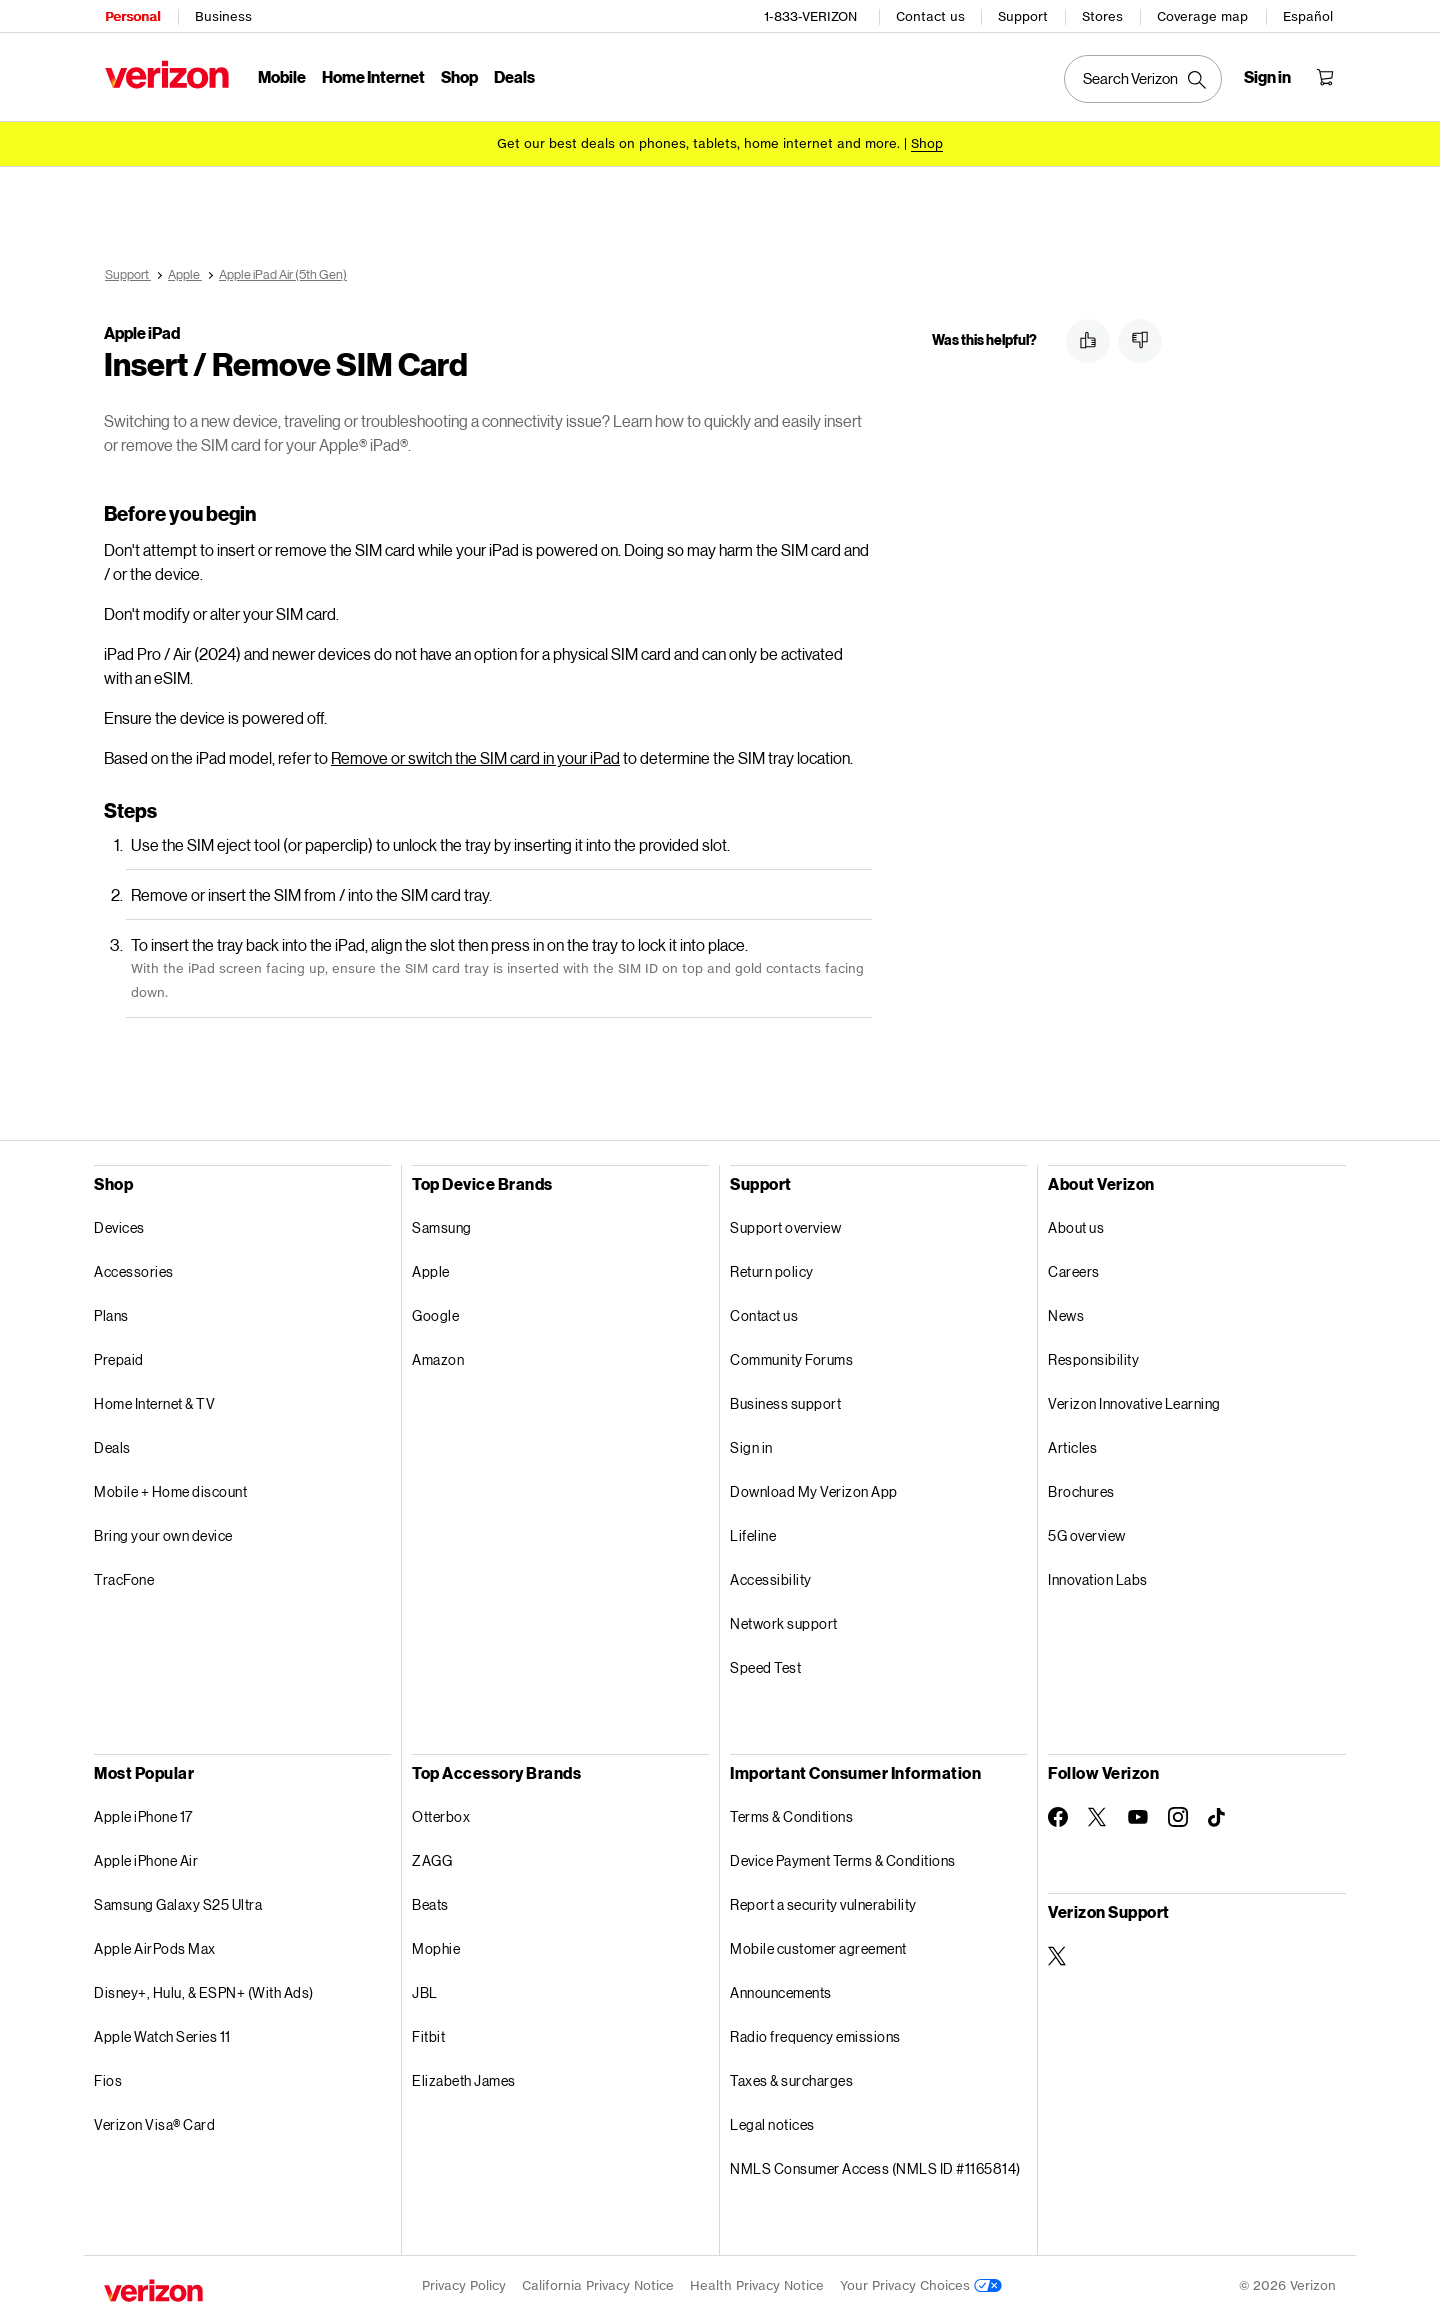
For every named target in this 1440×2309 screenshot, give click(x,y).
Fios (108, 2073)
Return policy (772, 1264)
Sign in (751, 1440)
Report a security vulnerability (823, 1897)
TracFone (124, 1572)
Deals (112, 1440)
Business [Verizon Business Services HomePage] (222, 15)
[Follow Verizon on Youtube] (1138, 1810)
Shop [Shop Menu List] (458, 75)
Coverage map (1203, 15)
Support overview (785, 1220)
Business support (785, 1396)
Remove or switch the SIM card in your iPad (475, 750)
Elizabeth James (464, 2073)
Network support (784, 1616)
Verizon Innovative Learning (1134, 1396)
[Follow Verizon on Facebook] (1058, 1810)
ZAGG (432, 1853)
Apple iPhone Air (146, 1853)
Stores (1103, 15)
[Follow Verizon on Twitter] (1098, 1810)
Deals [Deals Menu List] (513, 75)
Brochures (1081, 1484)
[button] (1088, 341)
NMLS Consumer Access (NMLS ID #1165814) (875, 2161)
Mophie (436, 1941)
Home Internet (372, 75)
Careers (1074, 1264)
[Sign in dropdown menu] (1268, 76)
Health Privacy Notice (757, 2278)
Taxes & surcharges (791, 2073)
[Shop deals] (927, 142)
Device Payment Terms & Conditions (843, 1853)
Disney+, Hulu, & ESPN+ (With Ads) (204, 1985)
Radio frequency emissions (815, 2029)
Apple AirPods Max (155, 1941)
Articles (1072, 1440)
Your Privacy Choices (921, 2278)
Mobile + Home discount (170, 1484)
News (1066, 1308)
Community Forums (791, 1352)
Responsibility (1093, 1352)
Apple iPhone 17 (143, 1809)
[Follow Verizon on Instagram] (1178, 1810)
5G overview (1087, 1528)
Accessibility (771, 1572)
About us (1076, 1220)
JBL (425, 1985)
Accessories (134, 1264)
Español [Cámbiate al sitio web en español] (1309, 15)
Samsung (442, 1220)
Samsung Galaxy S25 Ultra (178, 1897)
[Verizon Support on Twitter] (1058, 1949)
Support (1024, 15)
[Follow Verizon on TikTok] (1218, 1811)
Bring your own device (163, 1528)
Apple (431, 1264)
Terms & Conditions (791, 1809)
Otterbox (441, 1809)
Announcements (781, 1985)
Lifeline (753, 1528)
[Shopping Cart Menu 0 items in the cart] (1326, 76)
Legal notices (772, 2117)
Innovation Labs (1098, 1572)
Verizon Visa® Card (154, 2117)
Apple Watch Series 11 (162, 2029)
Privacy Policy (464, 2278)
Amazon (438, 1352)
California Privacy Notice (598, 2278)
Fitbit (428, 2029)
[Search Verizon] (1144, 78)
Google (435, 1308)
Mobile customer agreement (818, 1941)
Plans (111, 1308)
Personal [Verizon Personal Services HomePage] (131, 15)
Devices (119, 1220)
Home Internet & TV (154, 1396)
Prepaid (119, 1352)
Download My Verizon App (814, 1484)
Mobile (281, 75)
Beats (430, 1897)
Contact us (931, 15)
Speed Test (765, 1660)
